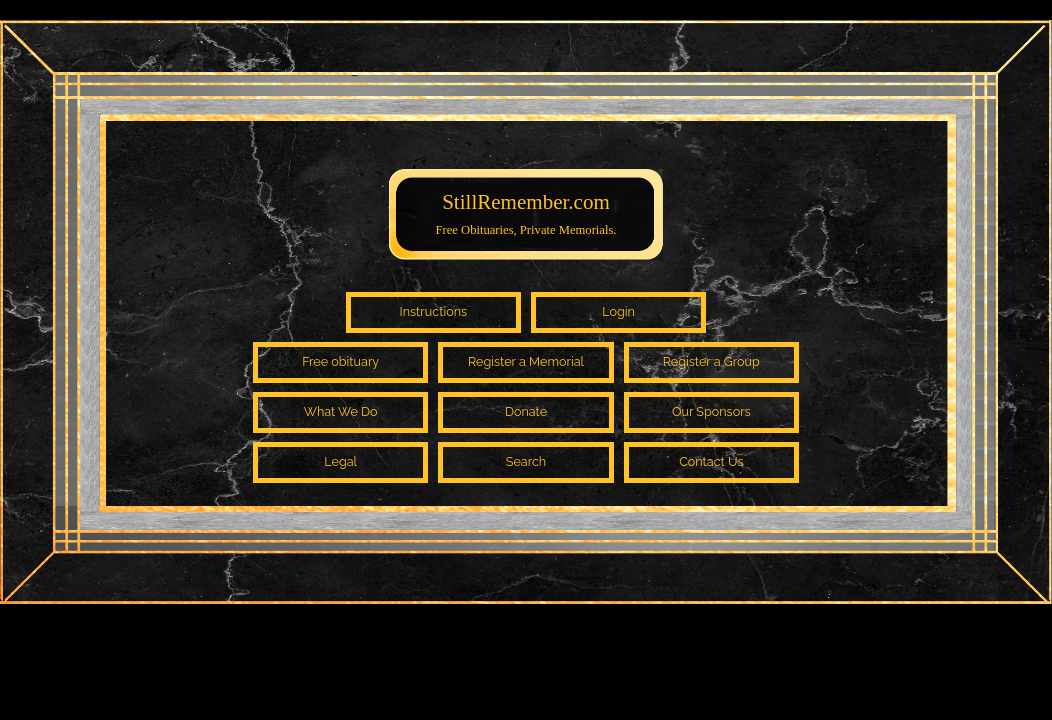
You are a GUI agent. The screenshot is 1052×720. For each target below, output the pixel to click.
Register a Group (711, 361)
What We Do (341, 411)
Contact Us (711, 461)
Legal (340, 461)
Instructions (434, 311)
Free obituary (340, 361)
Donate (526, 411)
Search (526, 461)
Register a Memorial (526, 361)
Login (618, 311)
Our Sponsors (711, 411)
